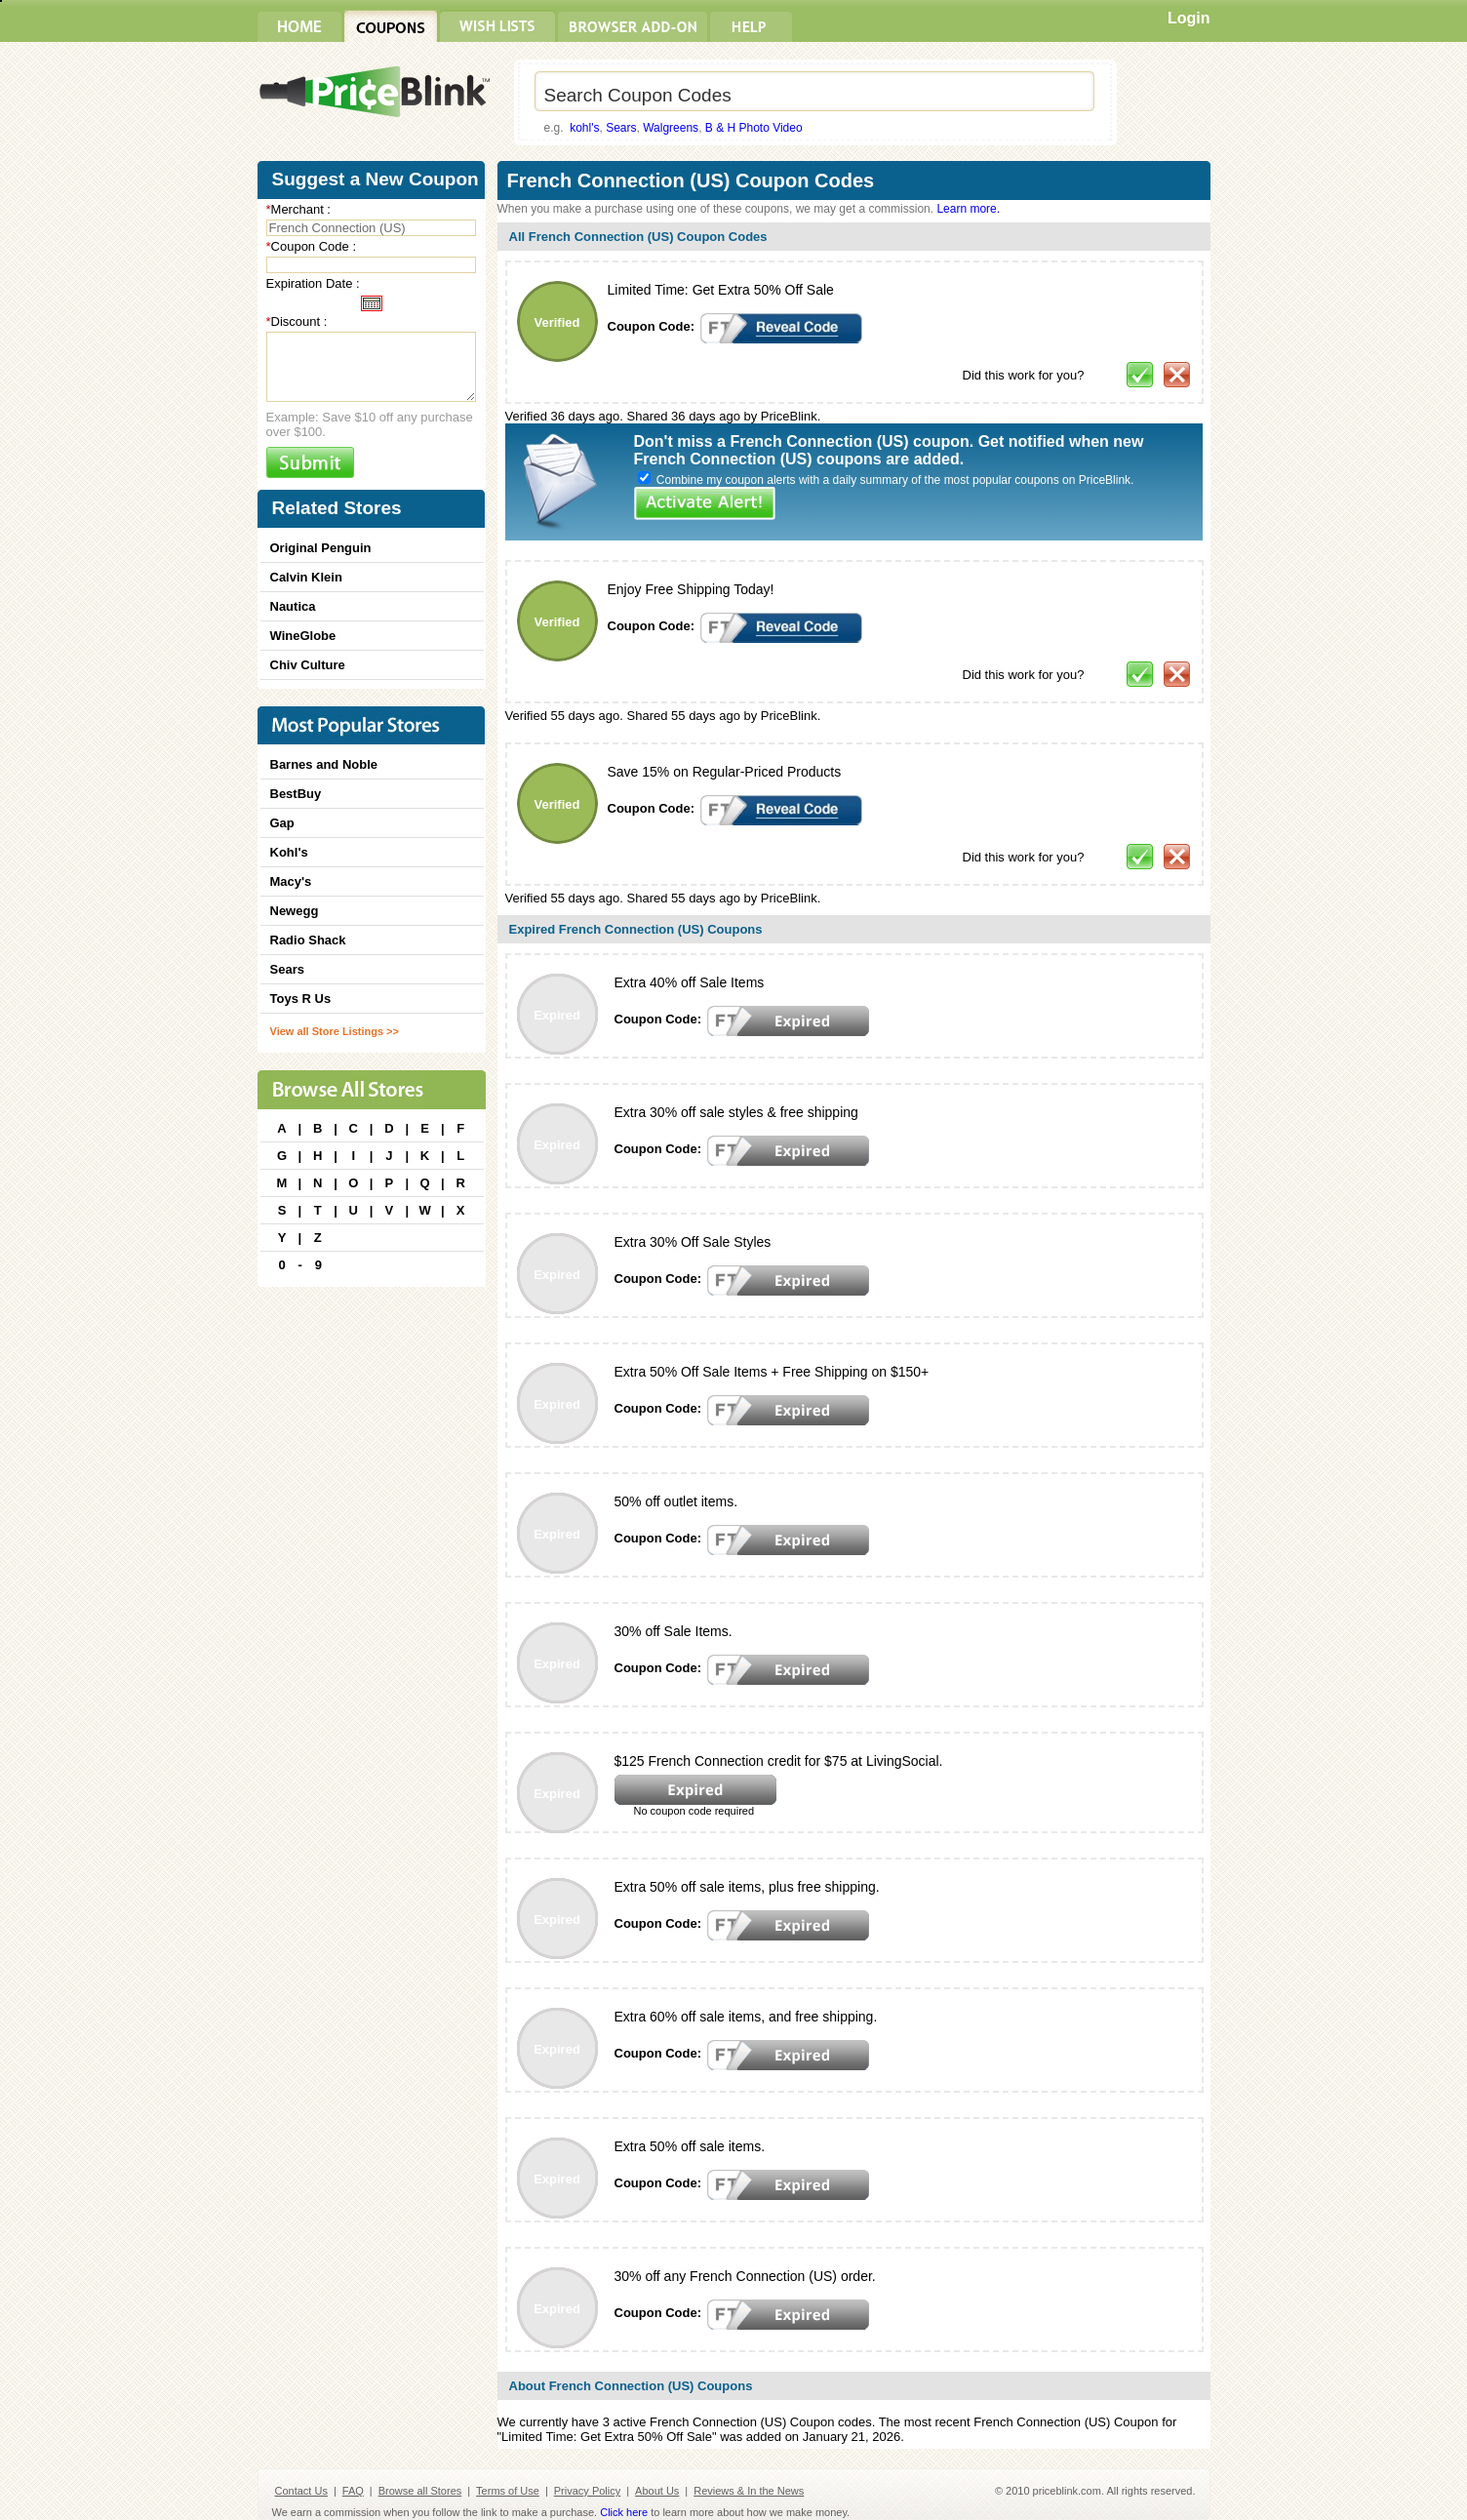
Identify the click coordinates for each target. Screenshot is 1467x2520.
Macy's (291, 881)
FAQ (353, 2491)
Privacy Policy (587, 2491)
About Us (657, 2491)
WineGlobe (303, 635)
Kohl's (289, 852)
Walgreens (670, 128)
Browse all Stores (420, 2491)
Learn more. (968, 209)
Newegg (294, 910)
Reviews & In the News (749, 2491)
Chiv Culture (307, 665)
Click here (624, 2512)
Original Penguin (321, 547)
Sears (621, 128)
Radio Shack (308, 940)
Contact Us (301, 2491)
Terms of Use (507, 2491)
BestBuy (296, 793)
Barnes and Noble (324, 764)
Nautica (293, 606)
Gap (282, 823)
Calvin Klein (306, 577)
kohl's (584, 128)
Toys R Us (301, 998)
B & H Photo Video (754, 128)
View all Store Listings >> (334, 1031)
